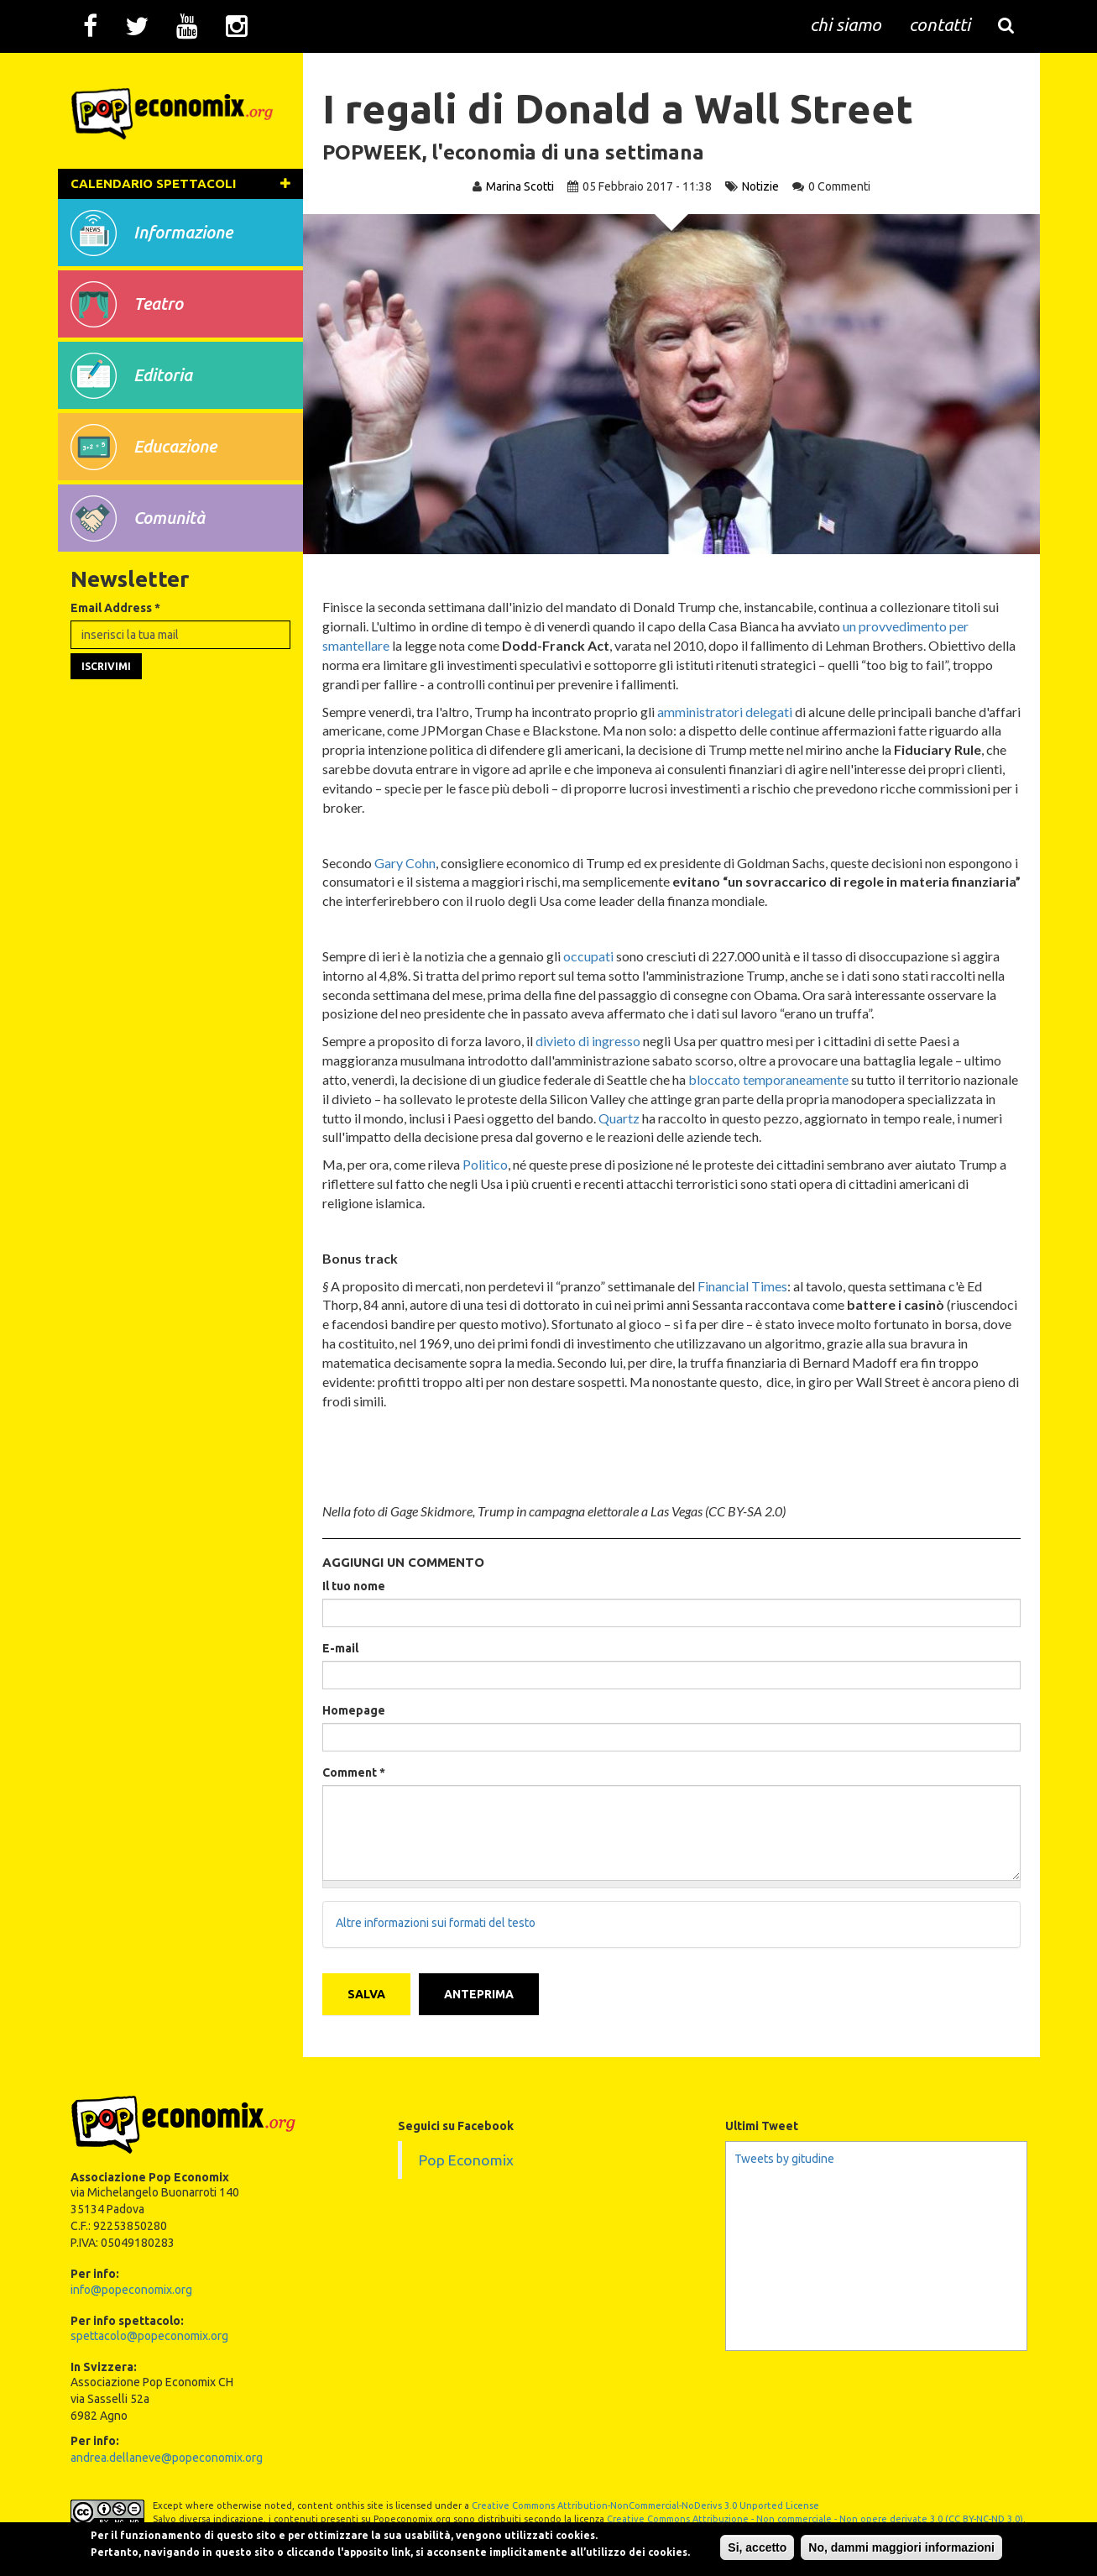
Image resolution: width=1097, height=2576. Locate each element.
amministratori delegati (726, 712)
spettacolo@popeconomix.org (149, 2334)
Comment (355, 1772)
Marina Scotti (520, 186)
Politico (486, 1164)
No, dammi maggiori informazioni (883, 2541)
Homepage (355, 1710)
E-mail (342, 1648)
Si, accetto (738, 2541)
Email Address (115, 630)
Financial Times (744, 1286)
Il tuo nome (355, 1586)
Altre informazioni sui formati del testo (437, 1924)
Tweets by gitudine (784, 2157)
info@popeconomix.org (131, 2287)
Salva (368, 1992)
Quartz (711, 1118)
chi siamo (845, 25)
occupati (590, 956)
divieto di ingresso (589, 1041)
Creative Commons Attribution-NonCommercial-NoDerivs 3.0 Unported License (645, 2504)
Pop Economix (466, 2158)
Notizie (760, 186)
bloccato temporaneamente (770, 1079)
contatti (939, 25)
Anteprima (480, 1992)
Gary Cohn (406, 863)
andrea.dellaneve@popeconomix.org (167, 2456)
